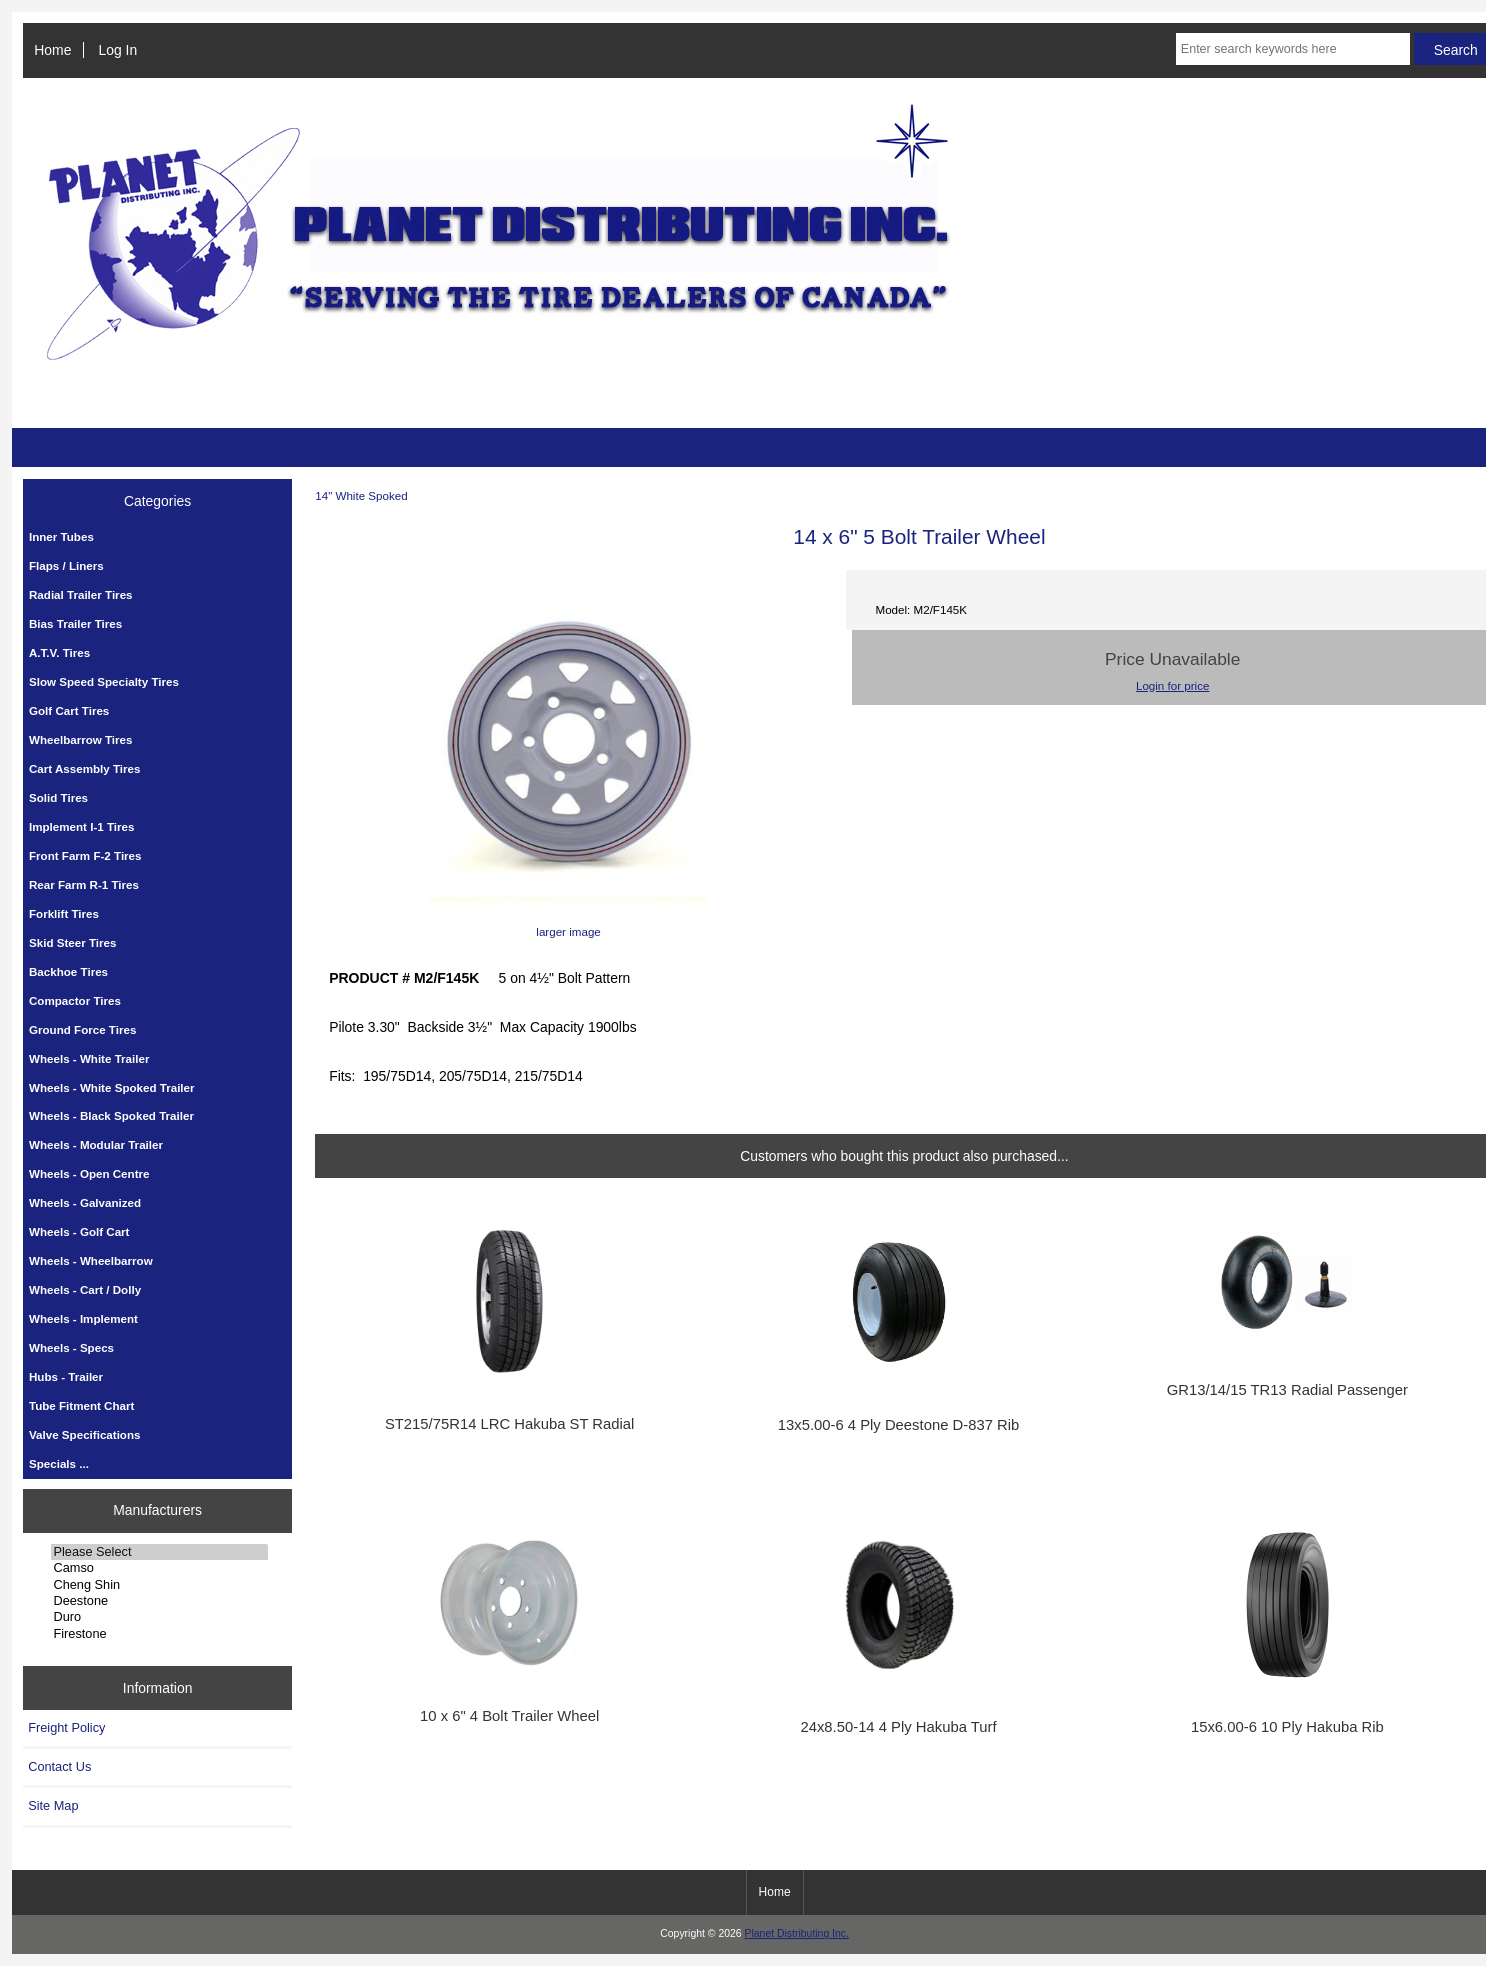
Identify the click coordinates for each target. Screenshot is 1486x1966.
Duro (159, 1617)
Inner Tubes (61, 536)
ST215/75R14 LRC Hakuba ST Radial (509, 1424)
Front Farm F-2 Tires (85, 855)
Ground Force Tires (82, 1029)
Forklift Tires (64, 913)
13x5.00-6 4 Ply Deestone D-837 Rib (899, 1425)
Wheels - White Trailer (89, 1058)
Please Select (159, 1552)
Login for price (1172, 685)
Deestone (159, 1601)
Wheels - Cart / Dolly (85, 1289)
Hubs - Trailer (66, 1376)
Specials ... (59, 1463)
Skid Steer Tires (72, 942)
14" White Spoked (361, 495)
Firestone (159, 1634)
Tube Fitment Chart (81, 1405)
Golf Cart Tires (69, 710)
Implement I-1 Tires (81, 826)
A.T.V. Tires (59, 652)
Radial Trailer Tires (81, 594)
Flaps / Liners (66, 565)
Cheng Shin (159, 1585)
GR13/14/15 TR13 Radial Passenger (1287, 1390)
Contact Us (59, 1766)
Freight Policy (66, 1727)
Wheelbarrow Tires (81, 739)
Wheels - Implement (83, 1318)
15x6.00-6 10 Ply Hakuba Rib (1287, 1727)
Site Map (53, 1805)
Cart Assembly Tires (84, 768)
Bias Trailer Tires (75, 623)
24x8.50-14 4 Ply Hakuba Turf (898, 1727)
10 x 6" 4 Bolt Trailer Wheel (509, 1716)
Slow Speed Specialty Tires (104, 681)
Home (52, 50)
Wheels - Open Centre (89, 1173)
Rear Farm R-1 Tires (84, 884)
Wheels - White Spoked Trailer (112, 1087)
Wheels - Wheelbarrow (91, 1260)
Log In (118, 50)
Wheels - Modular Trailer (96, 1144)
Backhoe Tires (68, 971)
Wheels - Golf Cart (79, 1231)
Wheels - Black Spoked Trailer (111, 1115)
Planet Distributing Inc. (797, 1933)
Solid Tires (58, 797)
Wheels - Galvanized (85, 1202)
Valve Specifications (84, 1434)
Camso (159, 1568)
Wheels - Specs (71, 1347)
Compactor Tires (75, 1000)
